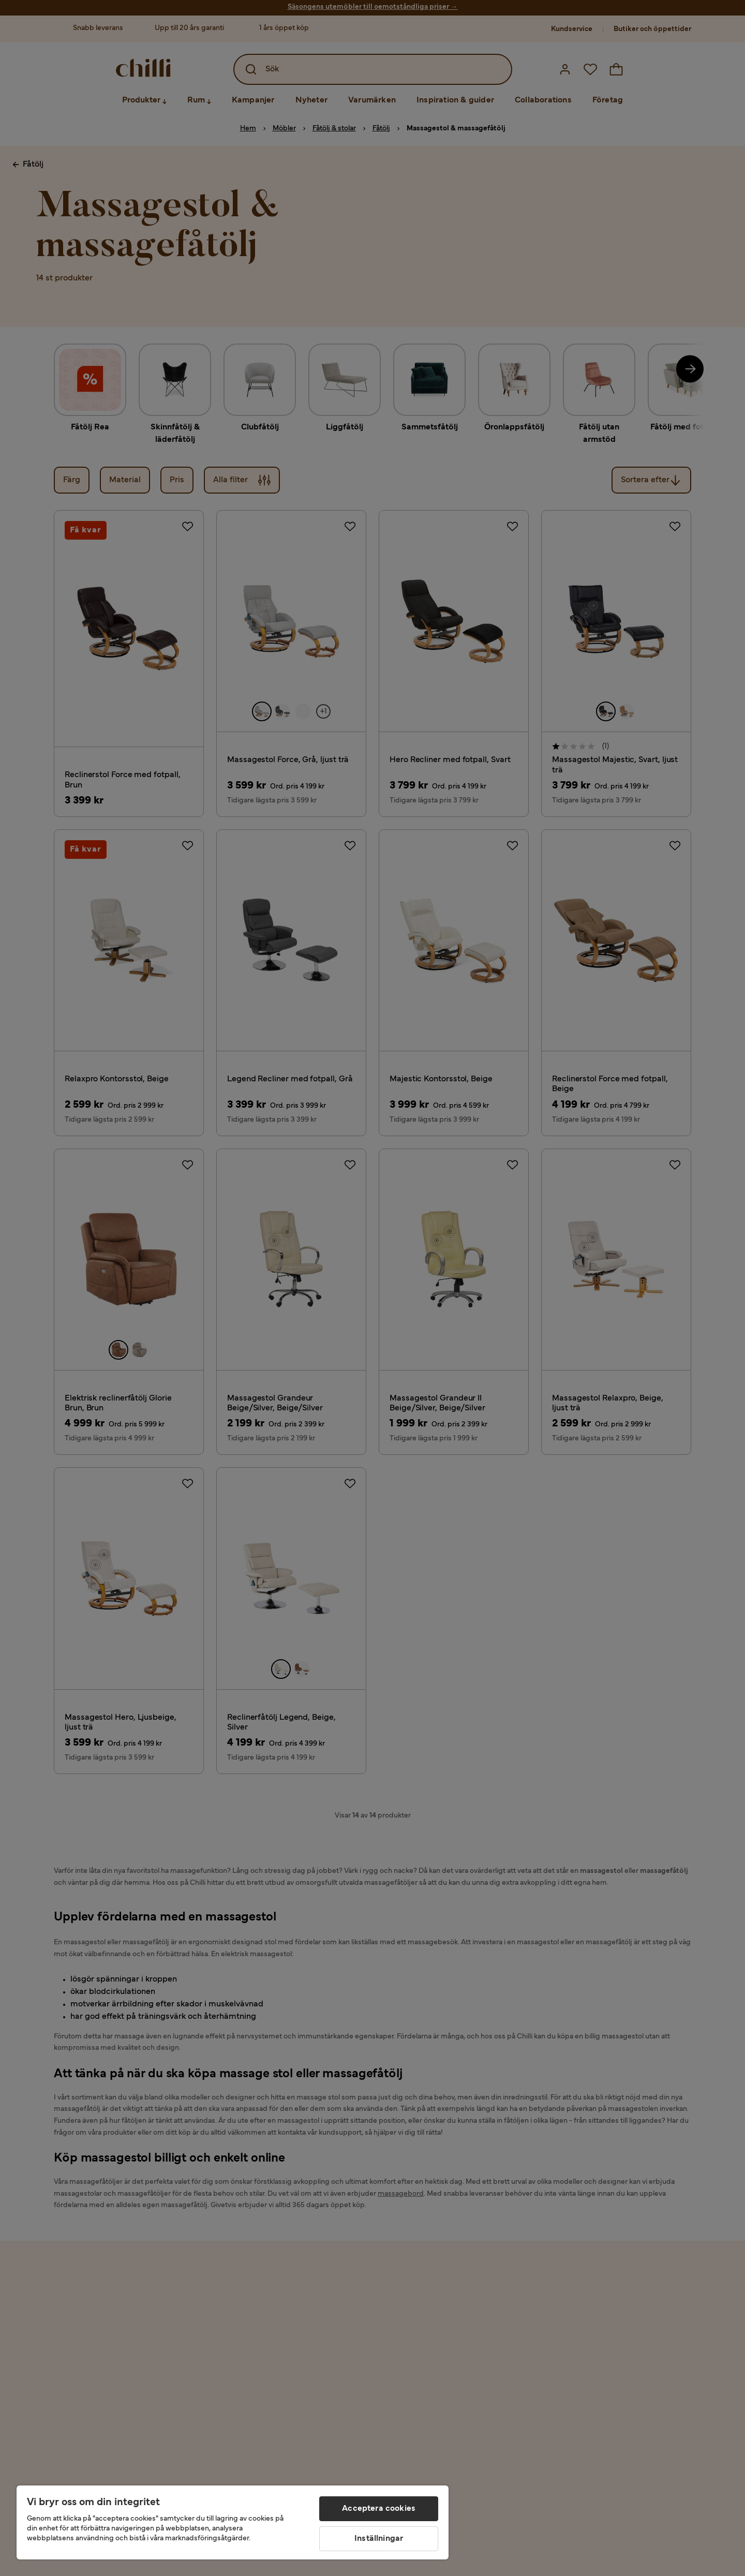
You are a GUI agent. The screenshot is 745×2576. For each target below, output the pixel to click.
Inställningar (378, 2538)
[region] (233, 2522)
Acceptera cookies (378, 2508)
